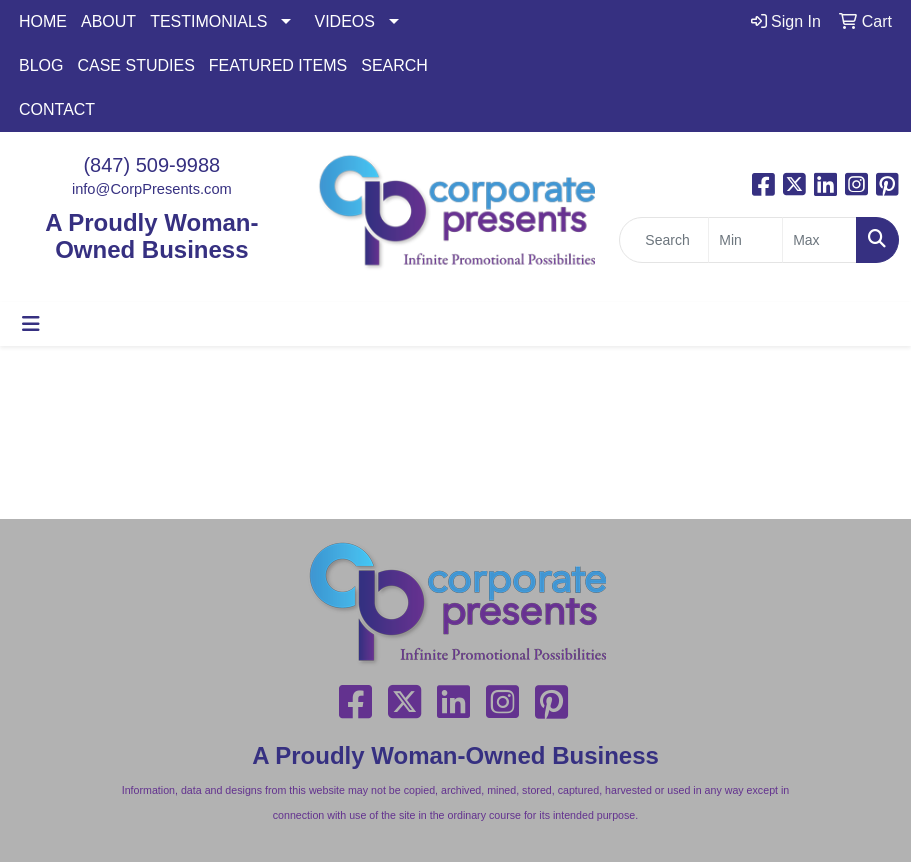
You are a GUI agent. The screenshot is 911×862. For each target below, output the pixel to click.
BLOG (41, 65)
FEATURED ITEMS (278, 65)
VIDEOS (344, 21)
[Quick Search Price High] (819, 240)
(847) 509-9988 (151, 165)
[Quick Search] (664, 240)
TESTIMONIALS (208, 21)
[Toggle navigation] (31, 324)
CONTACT (57, 109)
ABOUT (108, 21)
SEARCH (394, 65)
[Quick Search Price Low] (745, 240)
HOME (43, 21)
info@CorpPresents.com (152, 189)
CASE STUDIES (135, 65)
